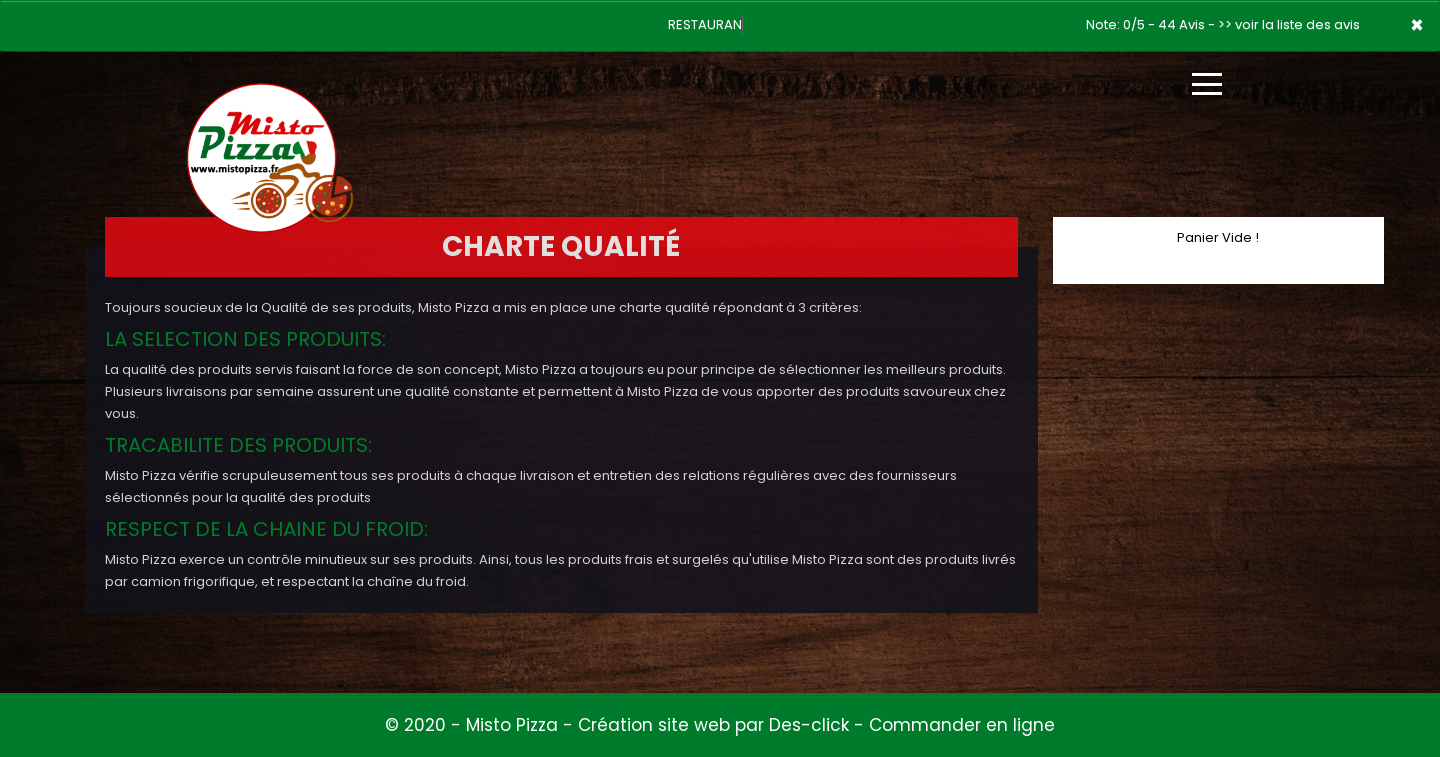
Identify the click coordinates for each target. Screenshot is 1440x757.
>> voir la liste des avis (1289, 24)
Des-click (809, 725)
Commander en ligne (962, 725)
